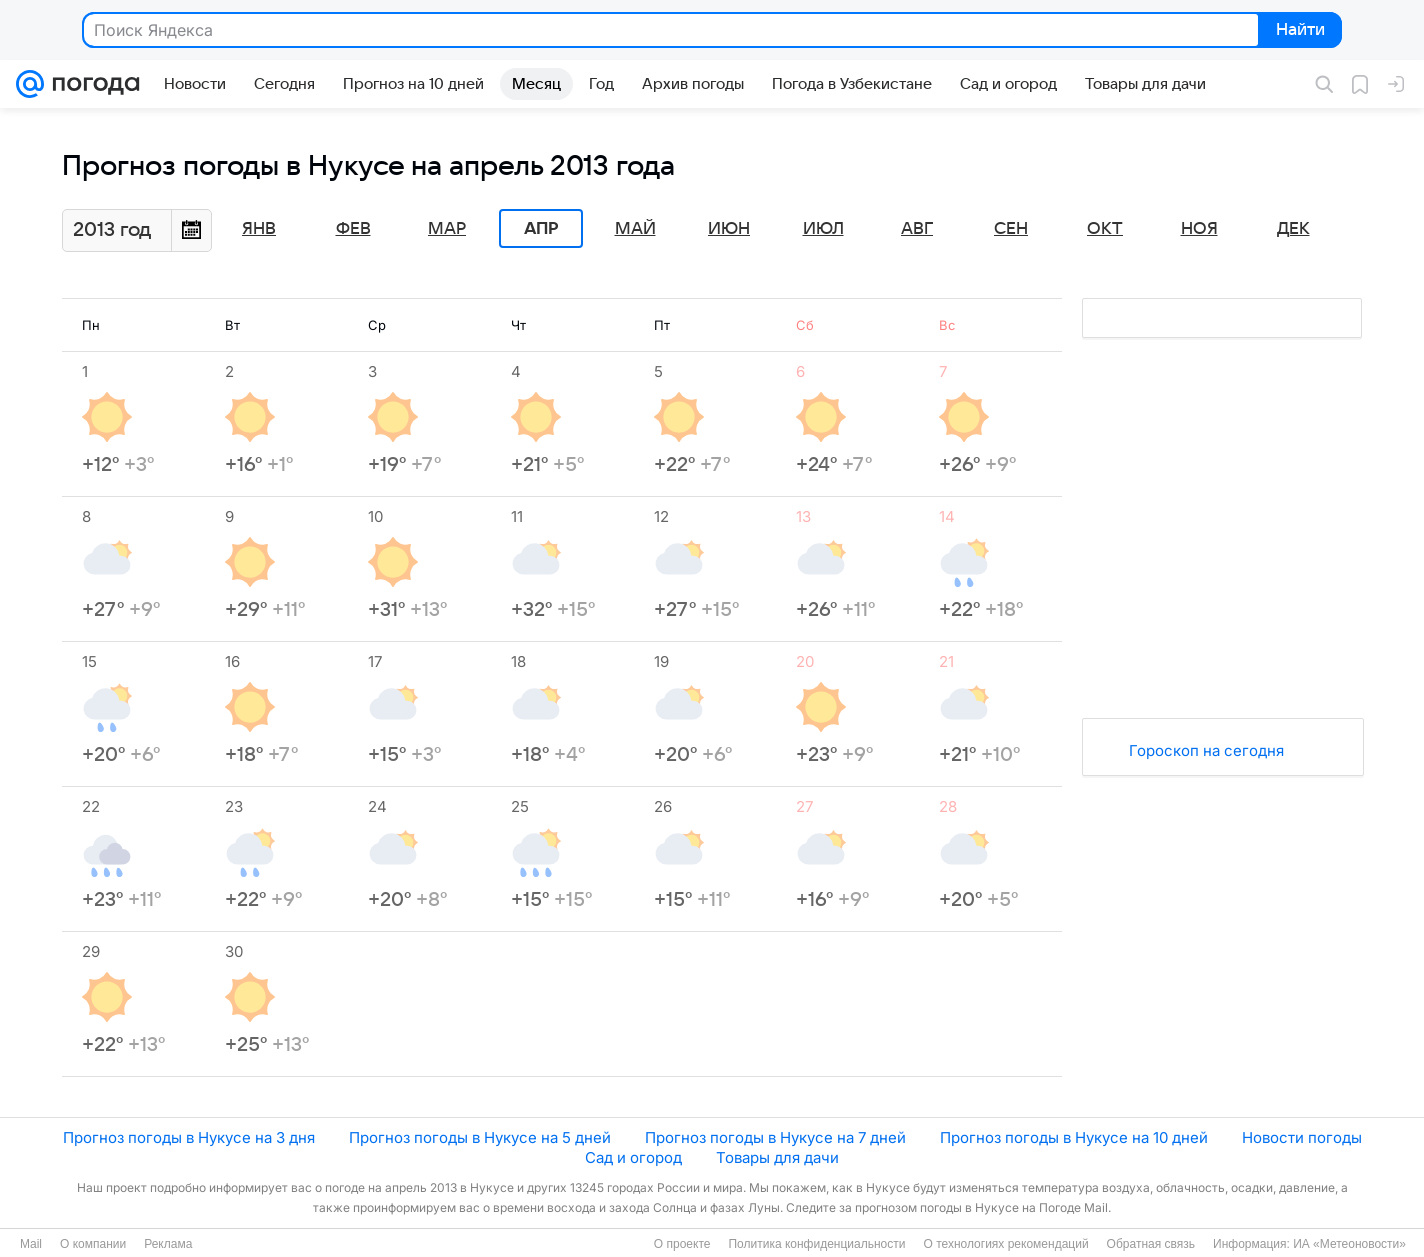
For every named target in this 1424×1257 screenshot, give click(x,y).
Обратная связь (1151, 1244)
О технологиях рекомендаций (1005, 1244)
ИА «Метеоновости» (1349, 1244)
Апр (541, 229)
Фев (353, 229)
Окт (1105, 229)
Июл (823, 229)
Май (635, 229)
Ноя (1199, 229)
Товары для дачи (777, 1157)
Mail (31, 1244)
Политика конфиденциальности (816, 1244)
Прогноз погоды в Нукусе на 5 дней (480, 1137)
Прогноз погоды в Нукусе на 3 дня (189, 1137)
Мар (447, 229)
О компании (93, 1244)
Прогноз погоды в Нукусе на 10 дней (1074, 1137)
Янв (259, 229)
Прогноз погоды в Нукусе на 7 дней (775, 1137)
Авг (917, 229)
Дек (1293, 229)
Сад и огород (633, 1157)
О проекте (682, 1244)
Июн (729, 229)
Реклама (168, 1244)
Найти (1298, 31)
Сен (1011, 229)
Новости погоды (1302, 1137)
